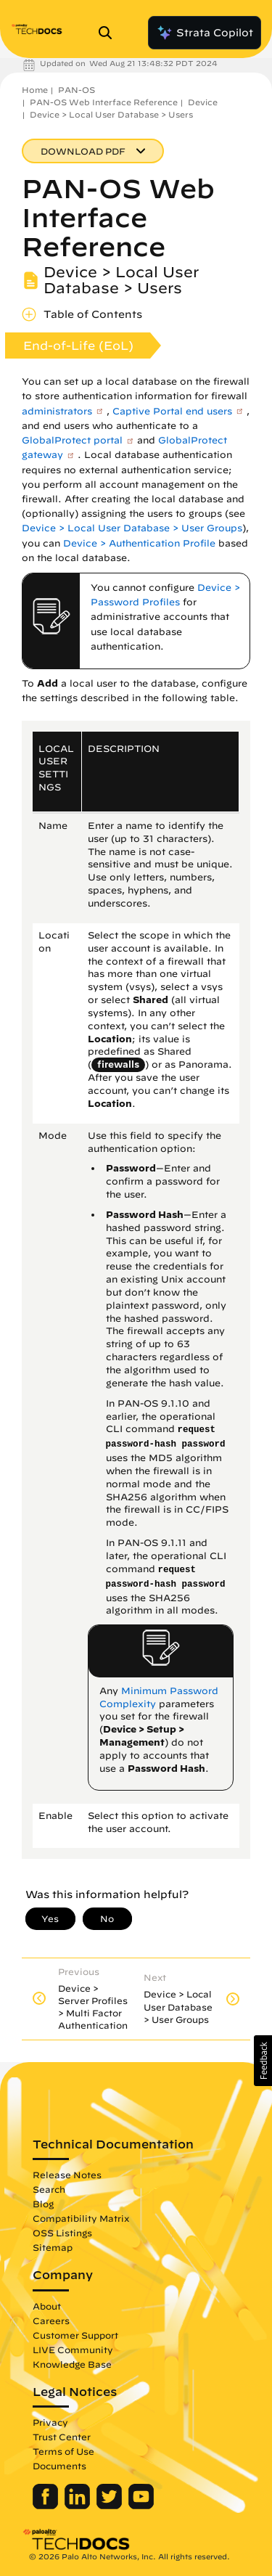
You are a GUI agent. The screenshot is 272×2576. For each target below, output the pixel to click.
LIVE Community (73, 2349)
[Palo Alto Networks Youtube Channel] (141, 2505)
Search (49, 2189)
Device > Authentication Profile (139, 543)
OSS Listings (62, 2233)
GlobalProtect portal (72, 440)
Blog (43, 2204)
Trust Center (62, 2437)
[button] (263, 2060)
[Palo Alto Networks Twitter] (110, 2505)
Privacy (50, 2422)
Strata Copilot (204, 32)
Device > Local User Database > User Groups (132, 528)
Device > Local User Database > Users (111, 114)
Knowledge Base (72, 2364)
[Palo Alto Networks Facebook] (47, 2505)
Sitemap (53, 2247)
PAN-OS (76, 89)
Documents (59, 2466)
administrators (57, 411)
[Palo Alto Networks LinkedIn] (79, 2505)
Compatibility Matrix (81, 2218)
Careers (51, 2320)
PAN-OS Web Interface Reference (104, 102)
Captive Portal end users (172, 411)
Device (203, 102)
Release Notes (67, 2175)
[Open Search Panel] (109, 32)
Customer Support (75, 2335)
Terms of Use (63, 2451)
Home (35, 89)
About (47, 2306)
